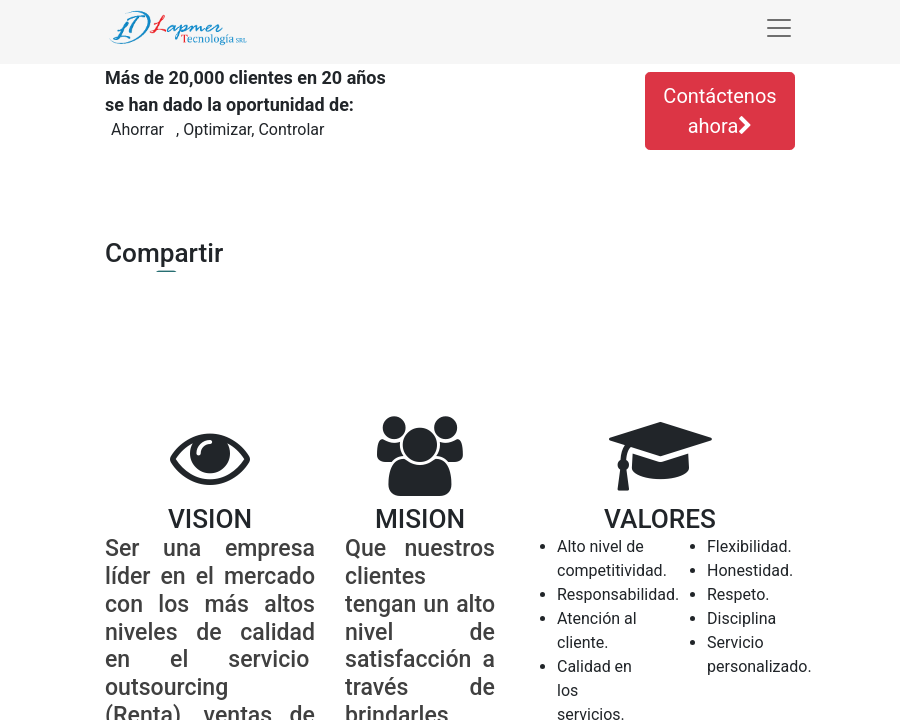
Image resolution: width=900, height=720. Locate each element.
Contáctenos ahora (719, 111)
